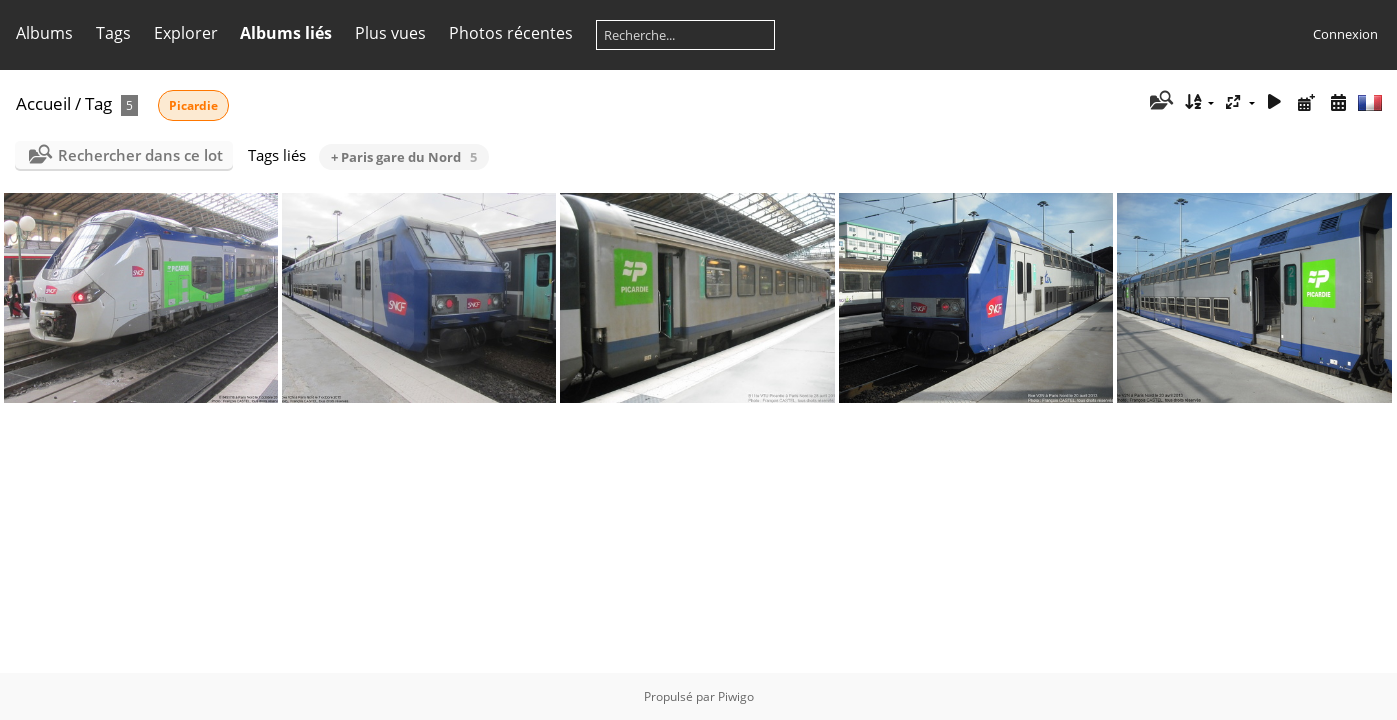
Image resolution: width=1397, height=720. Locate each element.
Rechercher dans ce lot (140, 155)
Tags (113, 33)
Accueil (43, 103)
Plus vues (390, 33)
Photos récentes (511, 33)
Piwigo (736, 696)
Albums (44, 33)
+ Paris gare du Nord (404, 157)
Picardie (193, 105)
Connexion (1345, 34)
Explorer (186, 33)
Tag (98, 103)
